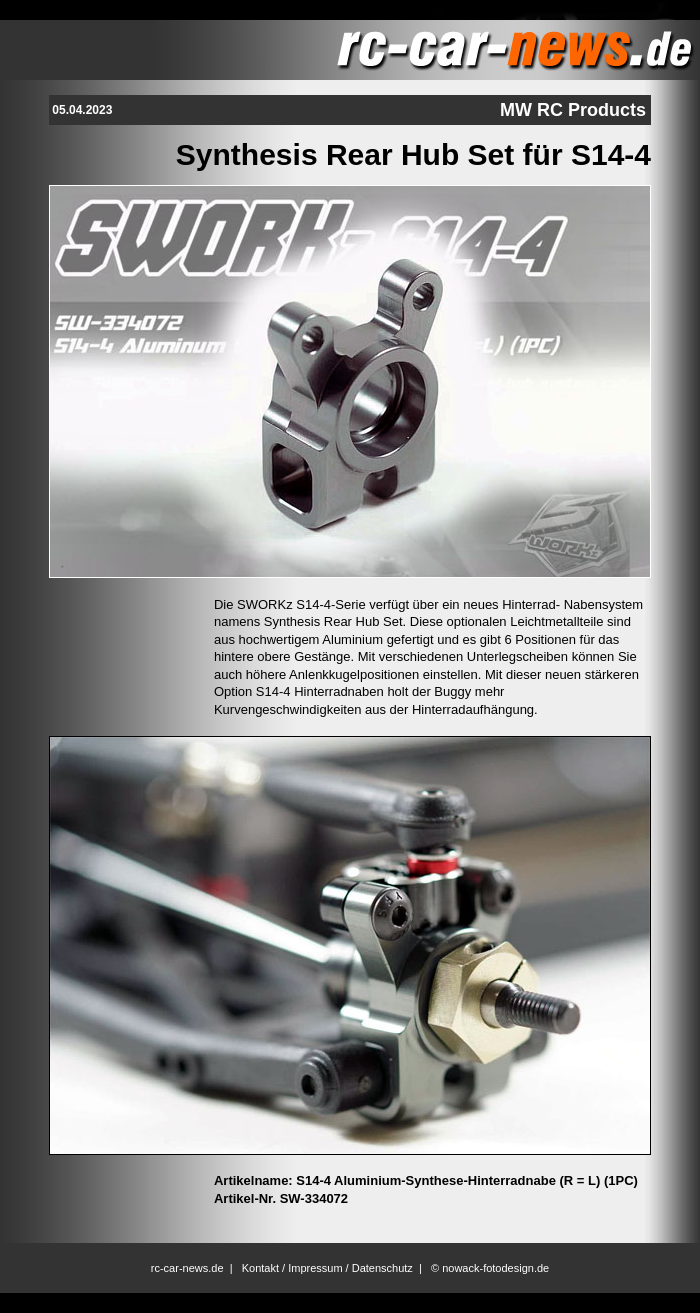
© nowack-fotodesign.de (490, 1268)
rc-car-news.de (187, 1268)
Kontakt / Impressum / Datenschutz (327, 1268)
